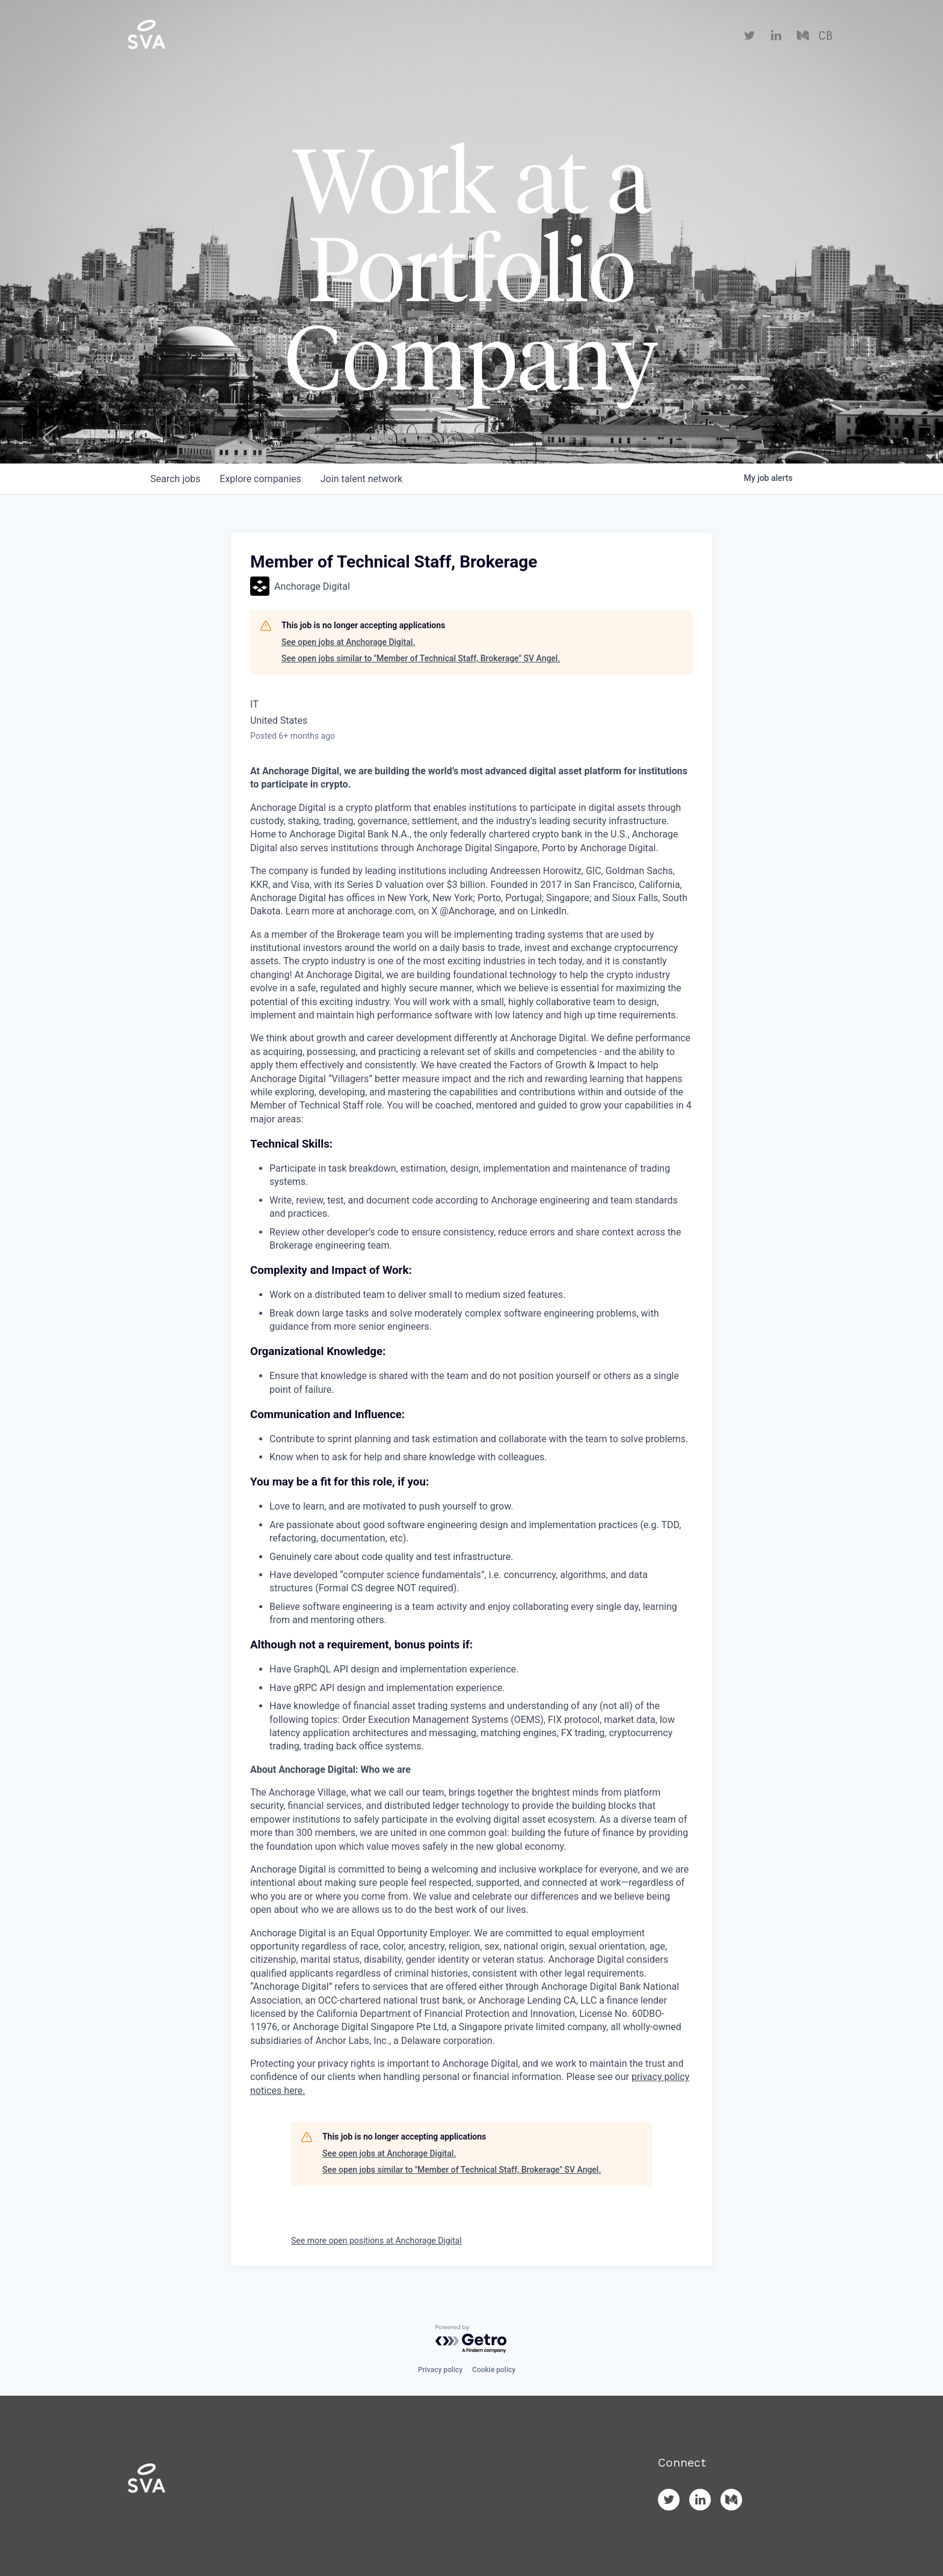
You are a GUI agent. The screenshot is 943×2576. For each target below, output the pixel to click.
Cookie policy (493, 2370)
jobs (175, 479)
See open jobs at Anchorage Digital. (348, 642)
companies (260, 479)
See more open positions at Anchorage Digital (376, 2240)
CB (825, 36)
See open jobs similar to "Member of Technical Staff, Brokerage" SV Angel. (420, 658)
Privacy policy (440, 2370)
